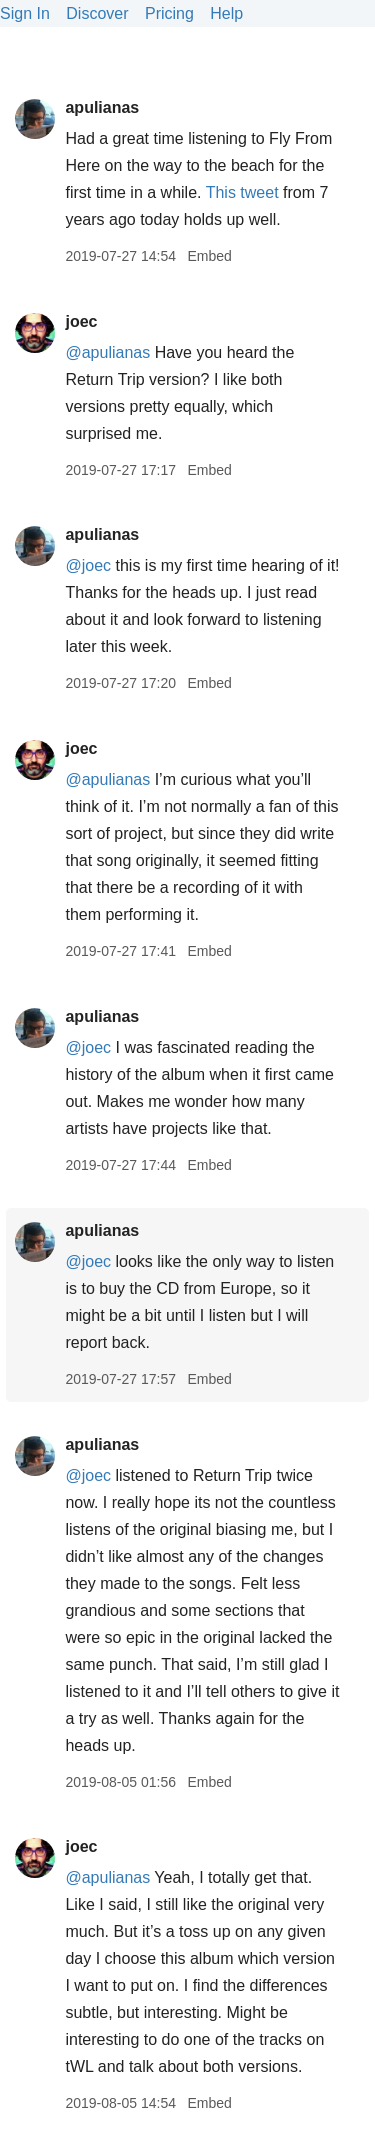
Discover (97, 13)
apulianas (102, 107)
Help (226, 13)
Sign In (25, 13)
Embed (209, 256)
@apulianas (107, 352)
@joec (88, 565)
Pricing (169, 13)
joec (81, 321)
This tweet (242, 192)
